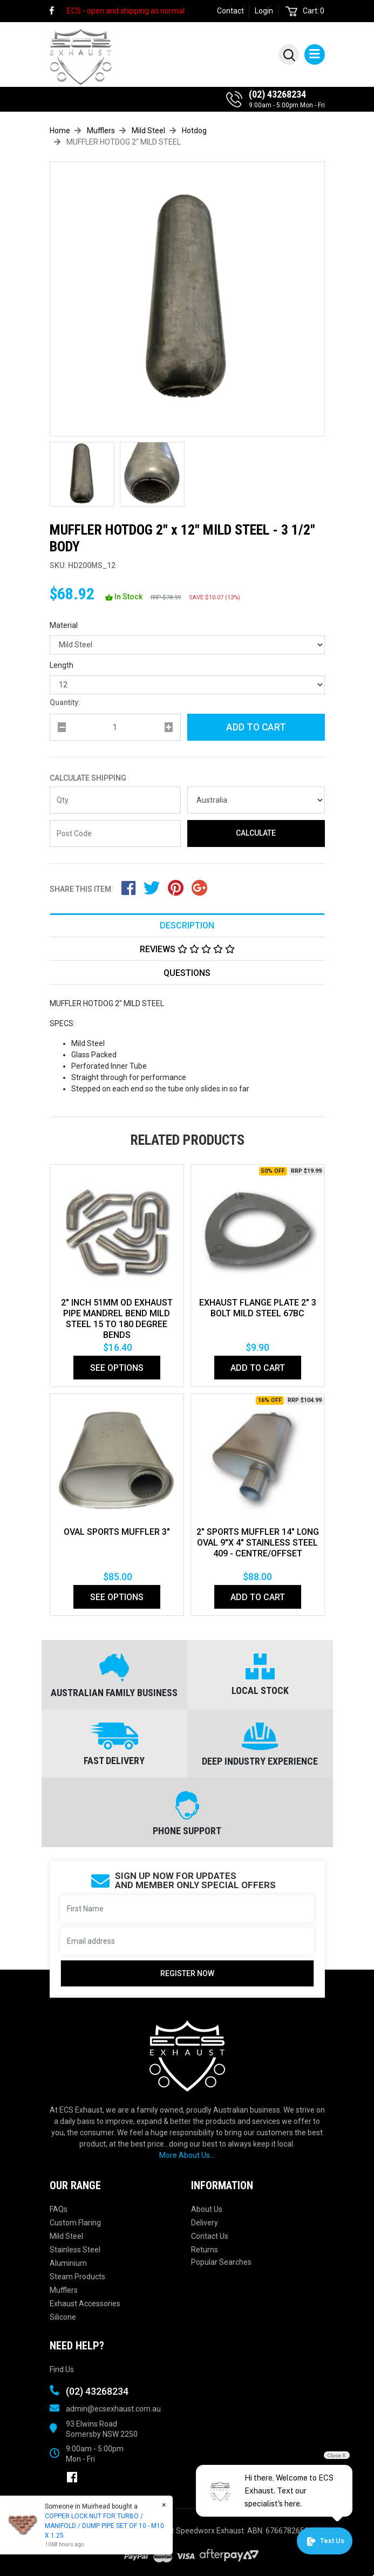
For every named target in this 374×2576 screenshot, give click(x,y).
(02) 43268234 (277, 94)
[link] (57, 11)
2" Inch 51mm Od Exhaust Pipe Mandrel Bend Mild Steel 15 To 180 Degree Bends (117, 1318)
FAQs (58, 2209)
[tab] (187, 925)
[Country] (256, 800)
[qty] (115, 727)
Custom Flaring (75, 2222)
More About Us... (187, 2155)
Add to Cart (256, 727)
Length (61, 665)
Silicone (63, 2317)
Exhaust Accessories (85, 2303)
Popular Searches (221, 2262)
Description (187, 925)
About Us (206, 2209)
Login (264, 10)
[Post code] (115, 833)
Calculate (256, 833)
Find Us (62, 2369)
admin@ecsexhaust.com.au (113, 2408)
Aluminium (68, 2263)
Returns (204, 2249)
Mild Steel (66, 2236)
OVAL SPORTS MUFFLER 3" (117, 1532)
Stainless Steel (75, 2249)
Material (64, 625)
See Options (117, 1368)
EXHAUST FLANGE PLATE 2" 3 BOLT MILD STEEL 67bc (257, 1307)
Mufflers (64, 2290)
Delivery (204, 2222)
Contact (230, 10)
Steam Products (77, 2276)
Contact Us (209, 2236)
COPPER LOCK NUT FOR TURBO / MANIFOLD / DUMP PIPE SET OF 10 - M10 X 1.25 (104, 2525)
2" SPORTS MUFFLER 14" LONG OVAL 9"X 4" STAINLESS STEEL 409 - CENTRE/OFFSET (257, 1543)
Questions (187, 973)
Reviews (187, 949)
